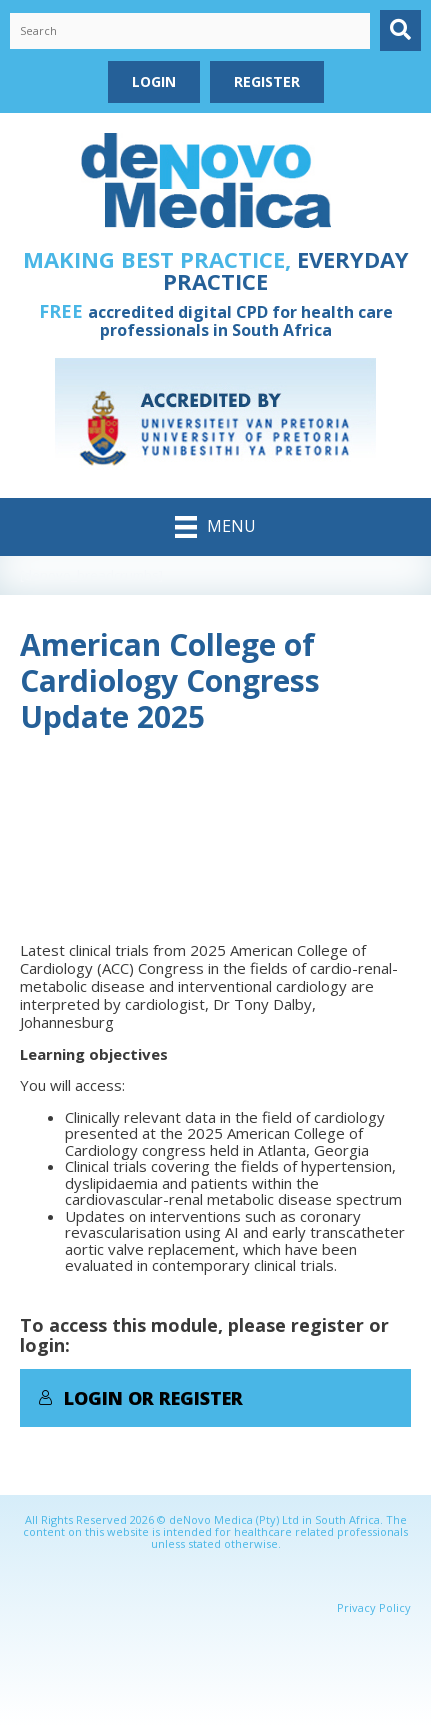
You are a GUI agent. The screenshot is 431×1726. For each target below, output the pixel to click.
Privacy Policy (374, 1607)
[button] (400, 30)
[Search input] (190, 31)
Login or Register (140, 1398)
